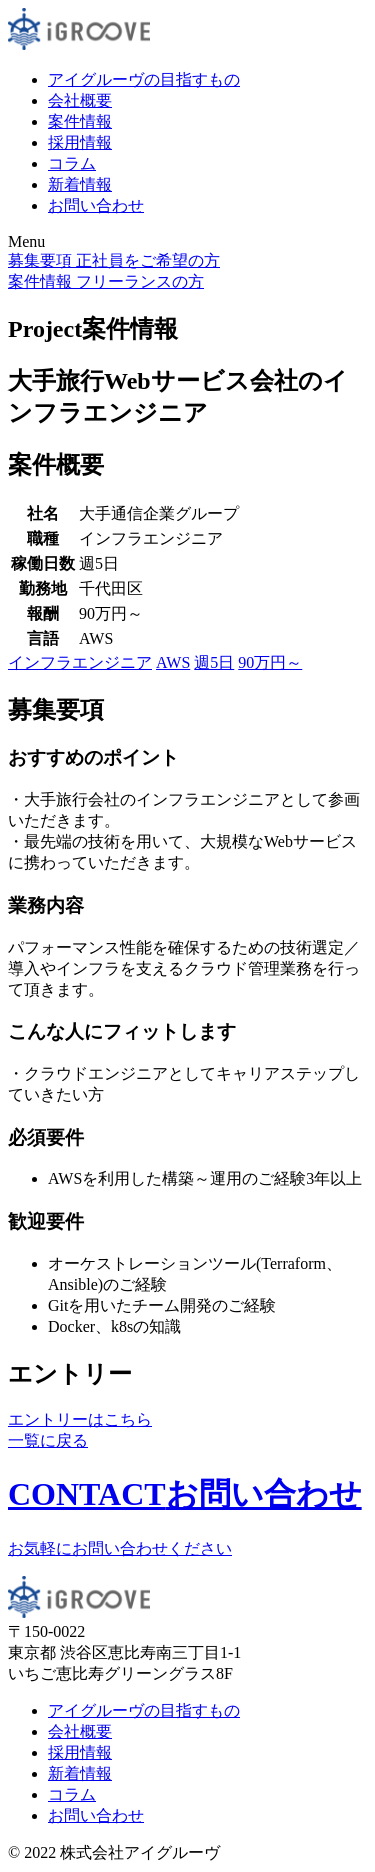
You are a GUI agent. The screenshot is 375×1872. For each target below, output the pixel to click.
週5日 (214, 662)
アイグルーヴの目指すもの (144, 79)
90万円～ (270, 662)
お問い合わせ (96, 205)
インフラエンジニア (80, 662)
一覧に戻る (48, 1440)
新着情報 (80, 184)
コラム (72, 163)
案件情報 (80, 121)
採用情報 (80, 142)
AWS (173, 662)
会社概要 (80, 100)
